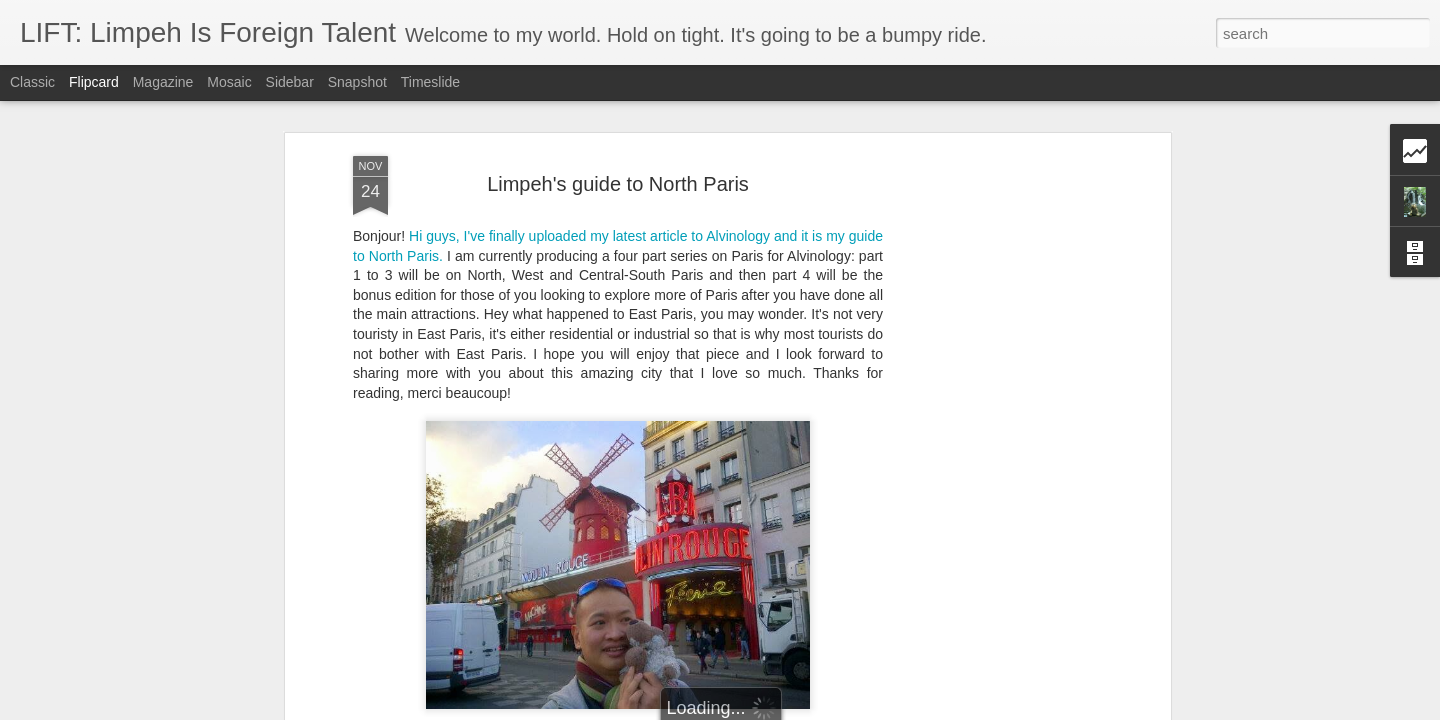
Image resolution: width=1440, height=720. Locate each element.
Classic (32, 82)
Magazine (163, 82)
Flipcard (94, 82)
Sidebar (290, 82)
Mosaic (229, 82)
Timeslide (430, 82)
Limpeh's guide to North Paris (618, 184)
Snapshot (357, 82)
